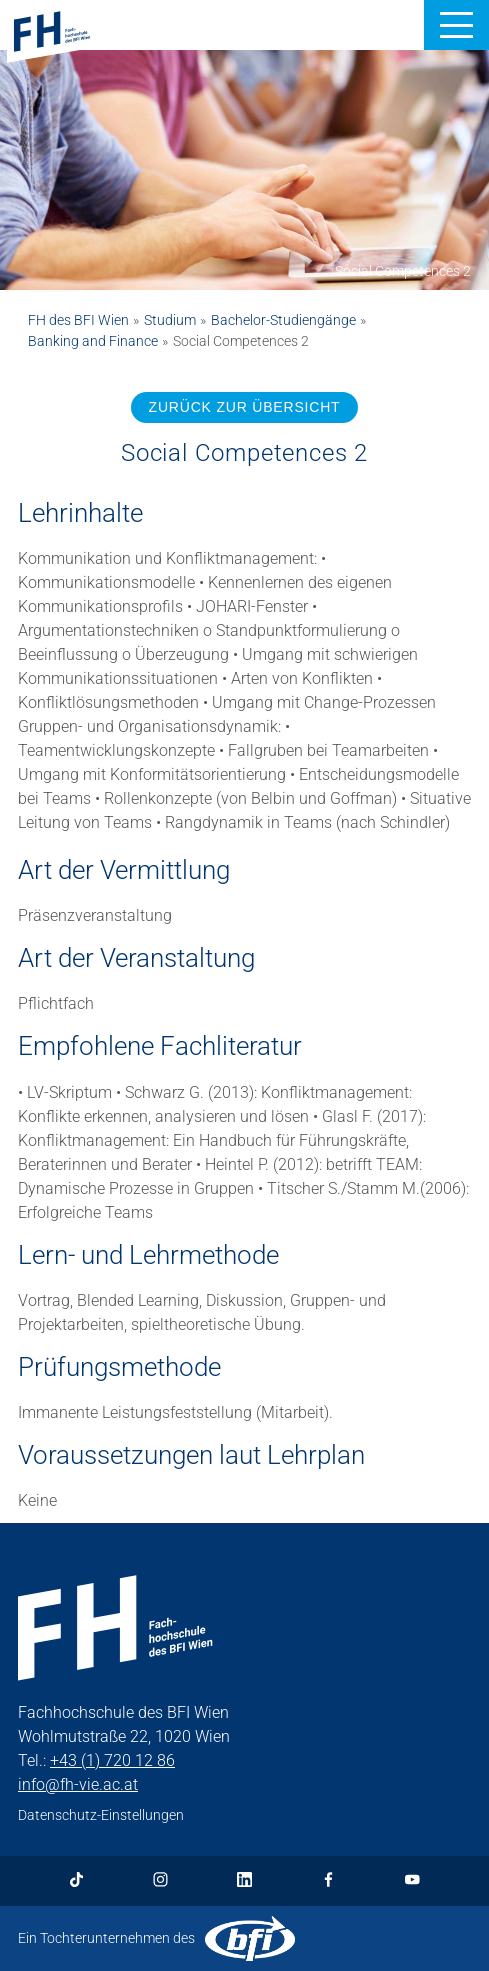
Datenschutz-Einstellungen (101, 1815)
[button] (456, 25)
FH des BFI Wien (78, 320)
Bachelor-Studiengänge (283, 320)
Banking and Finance (93, 341)
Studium (170, 320)
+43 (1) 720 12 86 (112, 1760)
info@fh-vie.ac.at (78, 1784)
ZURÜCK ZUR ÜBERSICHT (245, 407)
